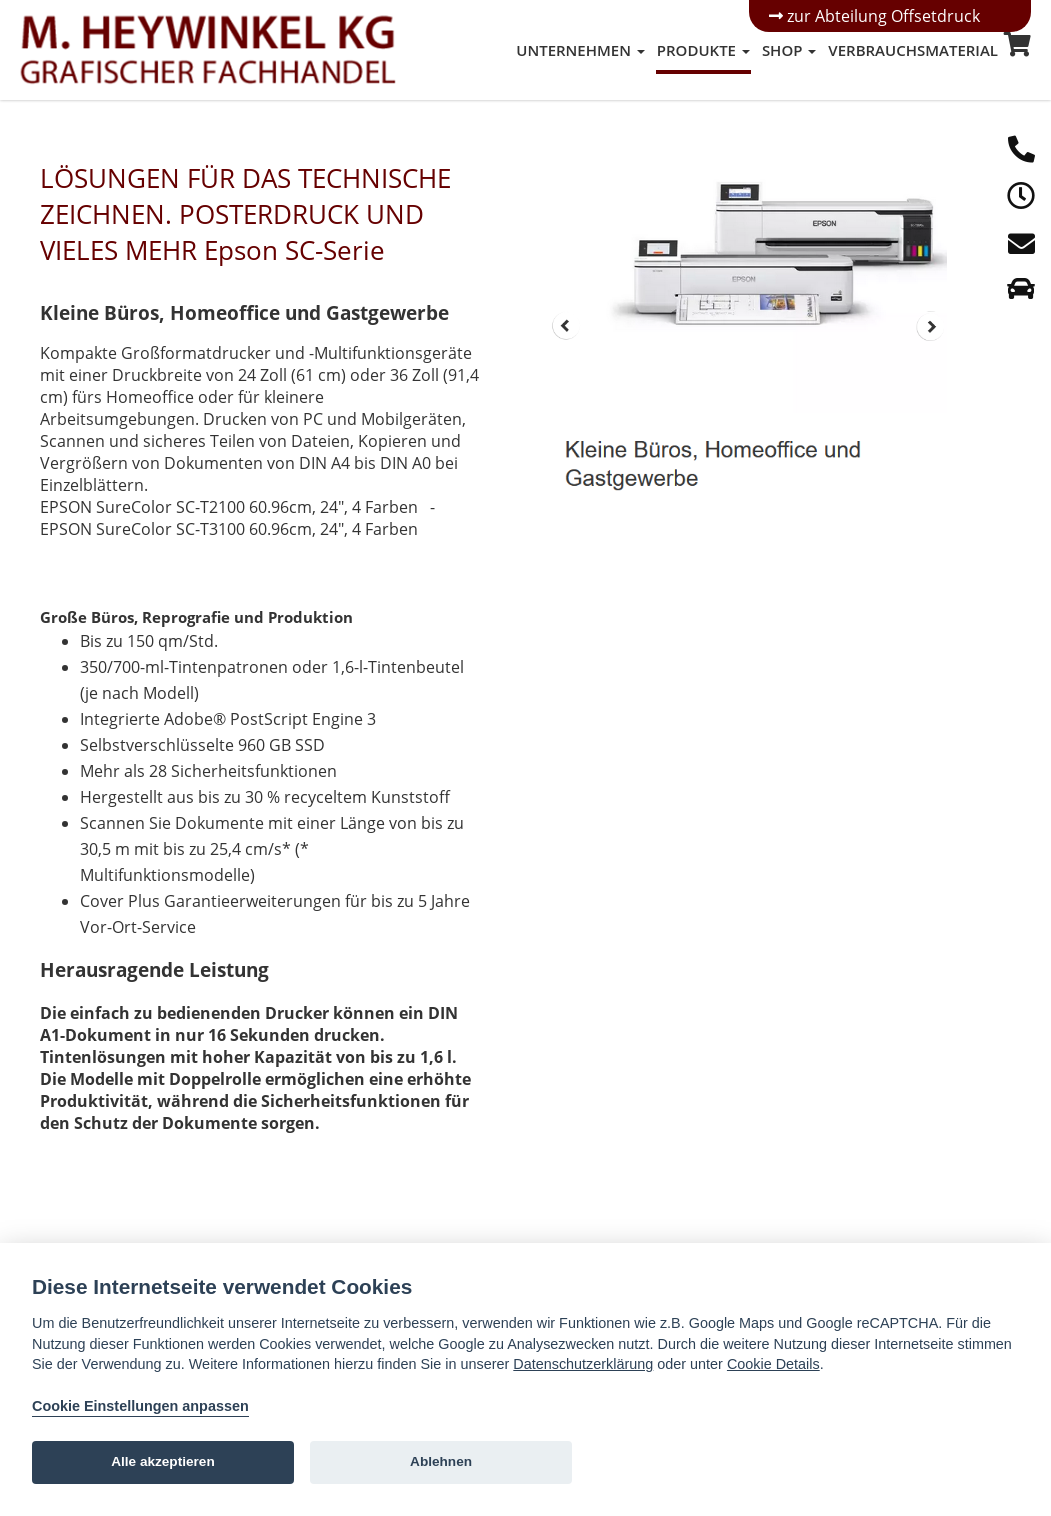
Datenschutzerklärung (583, 1364)
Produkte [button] (703, 50)
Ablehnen (441, 1461)
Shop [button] (789, 50)
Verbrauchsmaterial (913, 50)
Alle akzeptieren (163, 1461)
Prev (566, 326)
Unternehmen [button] (580, 50)
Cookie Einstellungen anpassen (140, 1406)
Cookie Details (773, 1364)
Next (931, 326)
